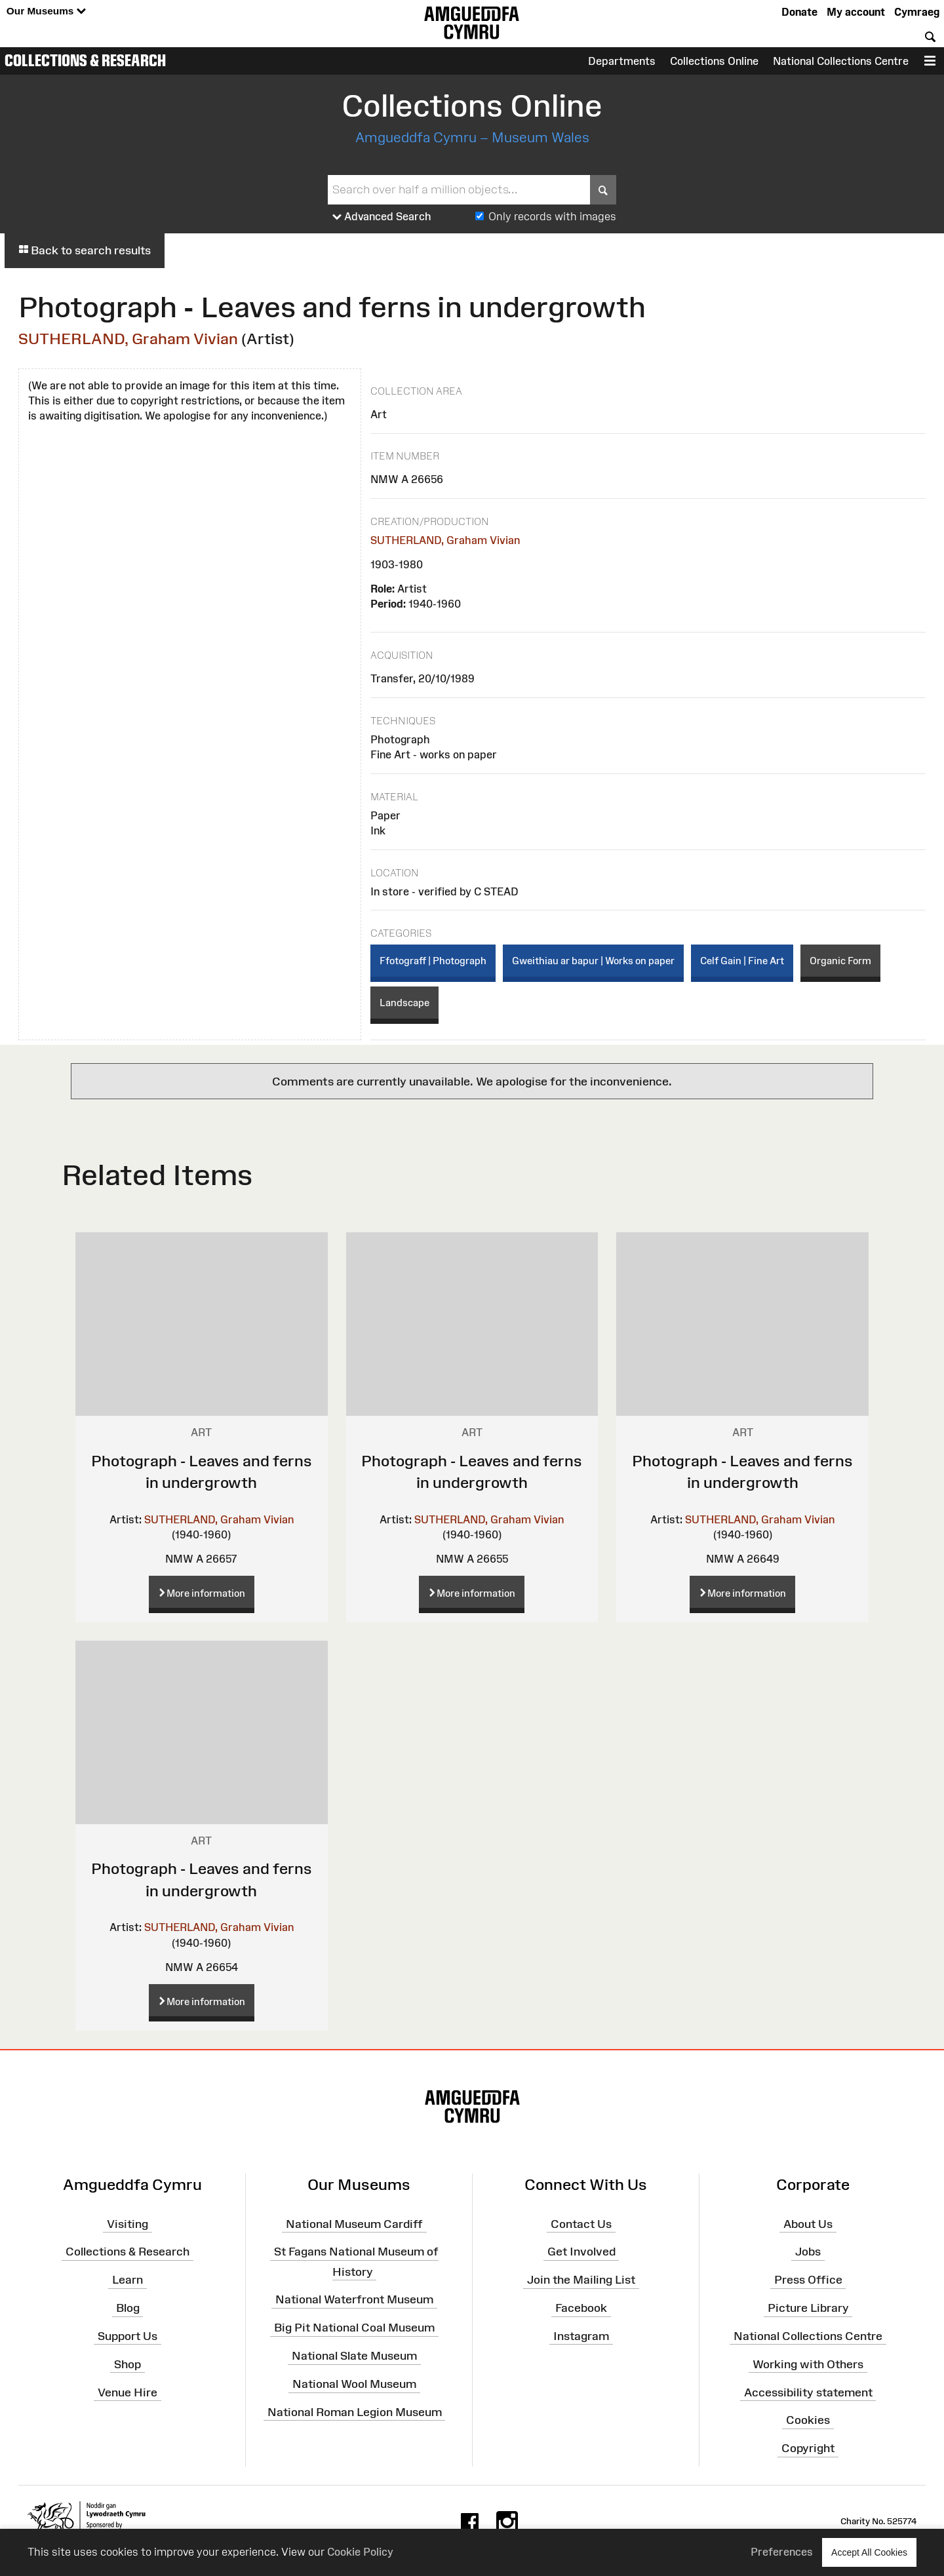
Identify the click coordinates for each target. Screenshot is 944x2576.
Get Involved (581, 2251)
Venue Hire (127, 2391)
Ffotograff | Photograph (433, 960)
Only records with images (552, 216)
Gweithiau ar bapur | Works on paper (593, 960)
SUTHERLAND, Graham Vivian (128, 338)
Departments (622, 61)
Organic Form (840, 960)
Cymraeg (916, 12)
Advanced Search (381, 217)
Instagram (581, 2336)
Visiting (127, 2223)
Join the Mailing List (581, 2279)
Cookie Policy (360, 2552)
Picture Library (808, 2307)
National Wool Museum (354, 2384)
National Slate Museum (354, 2355)
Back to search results (84, 250)
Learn (127, 2279)
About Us (808, 2223)
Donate (799, 12)
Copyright (808, 2448)
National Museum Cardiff (354, 2223)
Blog (128, 2307)
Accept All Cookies (869, 2552)
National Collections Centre (841, 61)
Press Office (808, 2279)
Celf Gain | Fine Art (742, 960)
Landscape (404, 1002)
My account (856, 12)
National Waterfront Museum (354, 2299)
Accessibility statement (808, 2391)
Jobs (808, 2251)
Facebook (581, 2307)
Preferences (782, 2552)
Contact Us (581, 2223)
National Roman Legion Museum (354, 2412)
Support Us (127, 2336)
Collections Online (714, 61)
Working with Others (808, 2363)
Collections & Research (85, 60)
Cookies (808, 2420)
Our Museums (46, 11)
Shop (127, 2363)
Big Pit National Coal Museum (354, 2327)
